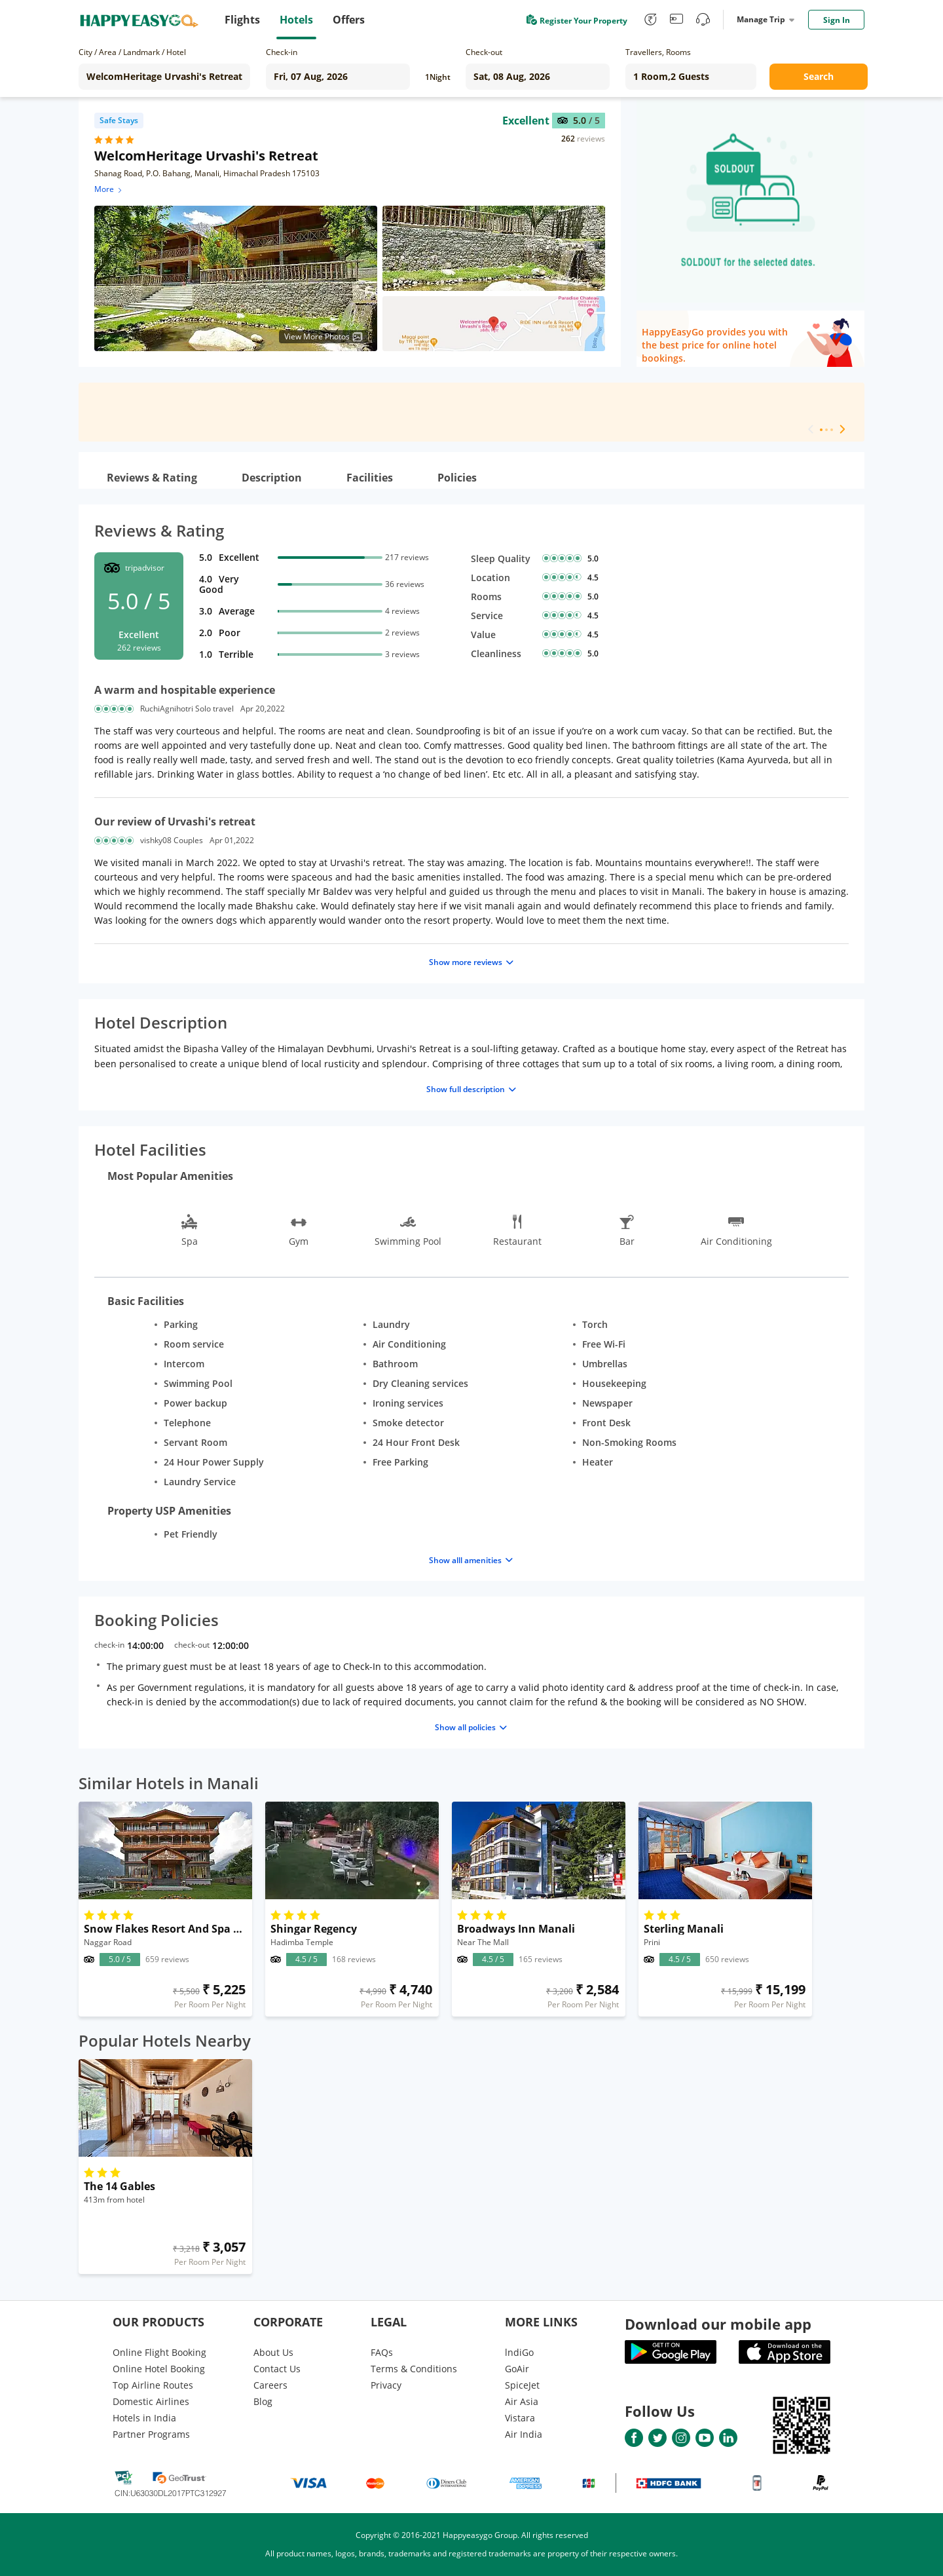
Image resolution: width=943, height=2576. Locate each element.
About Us (273, 2352)
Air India (523, 2434)
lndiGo (519, 2352)
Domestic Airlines (151, 2401)
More (109, 189)
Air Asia (521, 2401)
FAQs (382, 2352)
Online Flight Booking (159, 2352)
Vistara (520, 2418)
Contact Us (277, 2368)
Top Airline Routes (153, 2385)
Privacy (386, 2385)
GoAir (517, 2368)
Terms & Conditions (414, 2368)
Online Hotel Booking (159, 2368)
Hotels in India (144, 2418)
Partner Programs (151, 2434)
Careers (270, 2385)
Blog (262, 2401)
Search (819, 76)
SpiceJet (522, 2385)
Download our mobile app (718, 2324)
